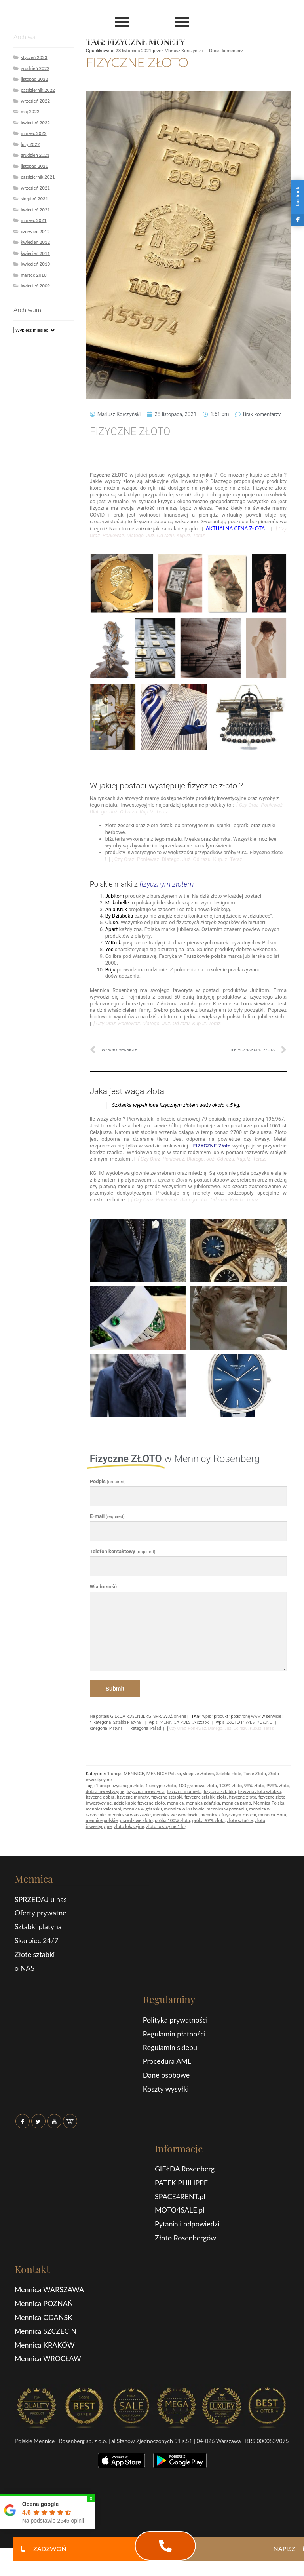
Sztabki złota (228, 1773)
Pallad (155, 1728)
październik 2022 (38, 90)
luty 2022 (30, 144)
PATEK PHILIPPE (181, 2182)
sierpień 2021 (34, 198)
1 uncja (114, 1773)
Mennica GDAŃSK (44, 2317)
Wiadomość (103, 1587)
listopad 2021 (34, 166)
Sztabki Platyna (127, 1722)
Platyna (116, 1728)
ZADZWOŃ (39, 2548)
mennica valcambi (103, 1808)
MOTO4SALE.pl (179, 2210)
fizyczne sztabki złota (205, 1796)
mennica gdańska (203, 1802)
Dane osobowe (166, 2075)
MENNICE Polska (163, 1773)
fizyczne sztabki (166, 1796)
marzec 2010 (33, 274)
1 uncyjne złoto (160, 1785)
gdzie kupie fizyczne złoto (139, 1802)
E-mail (107, 1516)
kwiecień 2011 (35, 253)
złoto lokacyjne (129, 1826)
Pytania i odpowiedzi (187, 2223)
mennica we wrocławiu (175, 1814)
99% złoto (254, 1785)
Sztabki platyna (38, 1926)
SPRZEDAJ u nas (41, 1899)
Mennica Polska (269, 1802)
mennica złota (272, 1814)
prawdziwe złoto (136, 1820)
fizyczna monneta (184, 1791)
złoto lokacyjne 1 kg (166, 1826)
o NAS (25, 1968)
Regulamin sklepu (170, 2047)
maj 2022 (30, 111)
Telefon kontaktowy (123, 1551)
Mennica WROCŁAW (48, 2358)
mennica (175, 1802)
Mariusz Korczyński (184, 50)
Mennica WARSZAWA (49, 2289)
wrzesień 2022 (35, 100)
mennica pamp (236, 1802)
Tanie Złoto (254, 1773)
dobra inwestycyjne (105, 1791)
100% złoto (230, 1785)
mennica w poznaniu (227, 1808)
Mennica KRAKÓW (45, 2344)
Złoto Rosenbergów (185, 2237)
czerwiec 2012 (35, 231)
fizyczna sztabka (219, 1791)
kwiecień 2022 (35, 122)
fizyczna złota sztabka (259, 1791)
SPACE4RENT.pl (180, 2196)
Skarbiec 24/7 (37, 1940)
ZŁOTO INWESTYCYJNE (249, 1722)
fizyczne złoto (242, 1796)
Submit (115, 1688)
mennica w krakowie (184, 1808)
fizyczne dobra (100, 1796)
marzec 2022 (33, 133)
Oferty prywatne (40, 1912)
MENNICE (134, 1773)
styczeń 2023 (34, 57)
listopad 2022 (34, 79)
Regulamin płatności (174, 2033)
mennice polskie (102, 1820)
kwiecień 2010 (35, 263)
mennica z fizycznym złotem (228, 1814)
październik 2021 (38, 176)
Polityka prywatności (175, 2020)
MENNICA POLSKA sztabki (184, 1722)
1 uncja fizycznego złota (119, 1785)
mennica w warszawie (129, 1814)
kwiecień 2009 (35, 285)
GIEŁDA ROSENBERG (130, 1716)
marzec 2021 (33, 220)
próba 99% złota (208, 1820)
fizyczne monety (133, 1796)
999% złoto (277, 1785)
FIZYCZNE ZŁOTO (137, 62)
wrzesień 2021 (35, 187)
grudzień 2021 (35, 155)
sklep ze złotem (198, 1773)
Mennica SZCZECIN (46, 2331)
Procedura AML (167, 2061)
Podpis (108, 1481)
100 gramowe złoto (197, 1785)
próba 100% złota (172, 1820)
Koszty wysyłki (166, 2088)
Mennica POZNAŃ (44, 2303)
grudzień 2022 (35, 68)
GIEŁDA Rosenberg (185, 2168)
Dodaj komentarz (226, 50)
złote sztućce (240, 1820)
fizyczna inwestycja (146, 1791)
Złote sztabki (35, 1954)
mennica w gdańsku (142, 1808)
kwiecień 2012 (35, 242)
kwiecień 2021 (35, 209)
